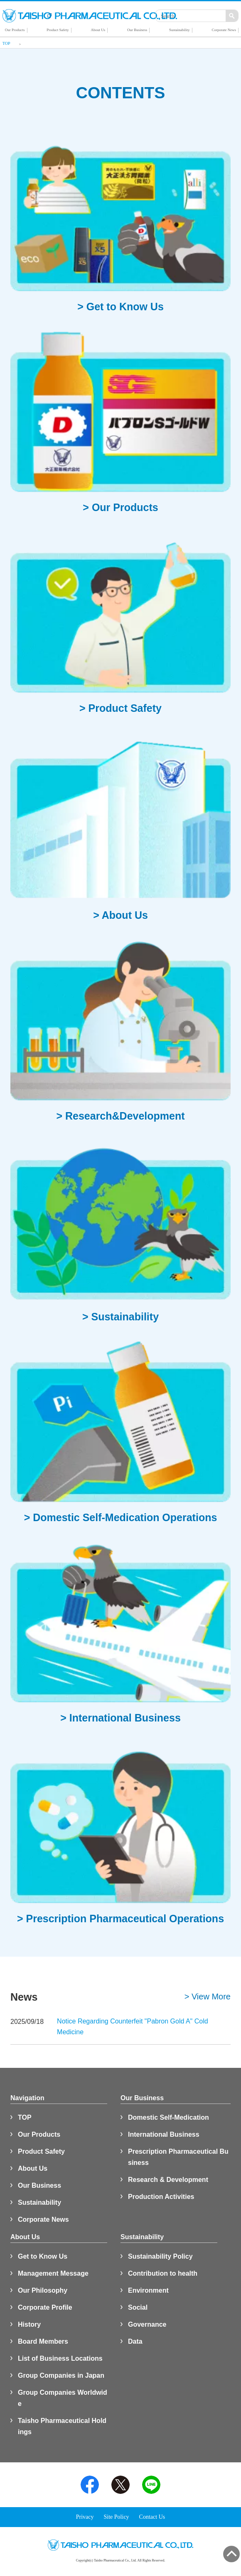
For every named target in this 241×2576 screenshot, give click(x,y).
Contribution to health (162, 2273)
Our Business (39, 2185)
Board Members (43, 2341)
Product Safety (41, 2151)
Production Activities (161, 2196)
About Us (32, 2168)
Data (135, 2341)
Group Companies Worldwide (62, 2398)
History (29, 2324)
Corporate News (43, 2219)
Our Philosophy (42, 2290)
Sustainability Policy (160, 2256)
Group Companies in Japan (61, 2375)
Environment (148, 2290)
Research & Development (168, 2179)
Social (138, 2307)
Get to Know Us (42, 2256)
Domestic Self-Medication (168, 2117)
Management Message (53, 2273)
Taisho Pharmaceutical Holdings (62, 2426)
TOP (25, 2117)
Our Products (39, 2134)
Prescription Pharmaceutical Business (178, 2157)
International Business (163, 2134)
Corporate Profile (45, 2307)
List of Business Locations (60, 2358)
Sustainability (39, 2202)
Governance (147, 2324)
